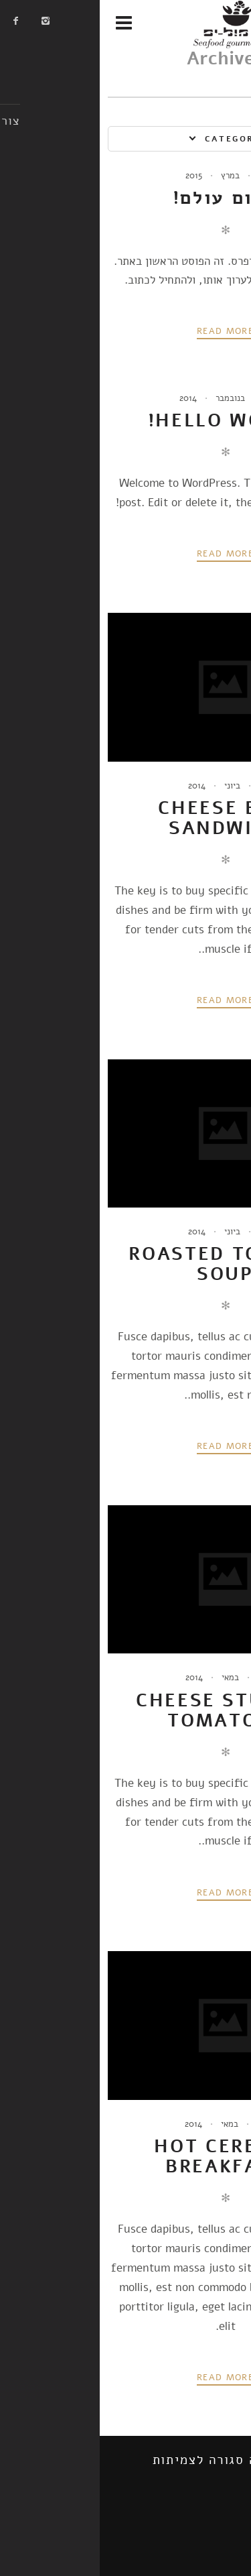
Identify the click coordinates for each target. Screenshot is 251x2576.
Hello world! (125, 420)
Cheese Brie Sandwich (125, 818)
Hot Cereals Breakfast (125, 2156)
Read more (125, 331)
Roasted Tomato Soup (125, 1264)
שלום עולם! (126, 198)
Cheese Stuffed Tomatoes (125, 1710)
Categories (138, 138)
